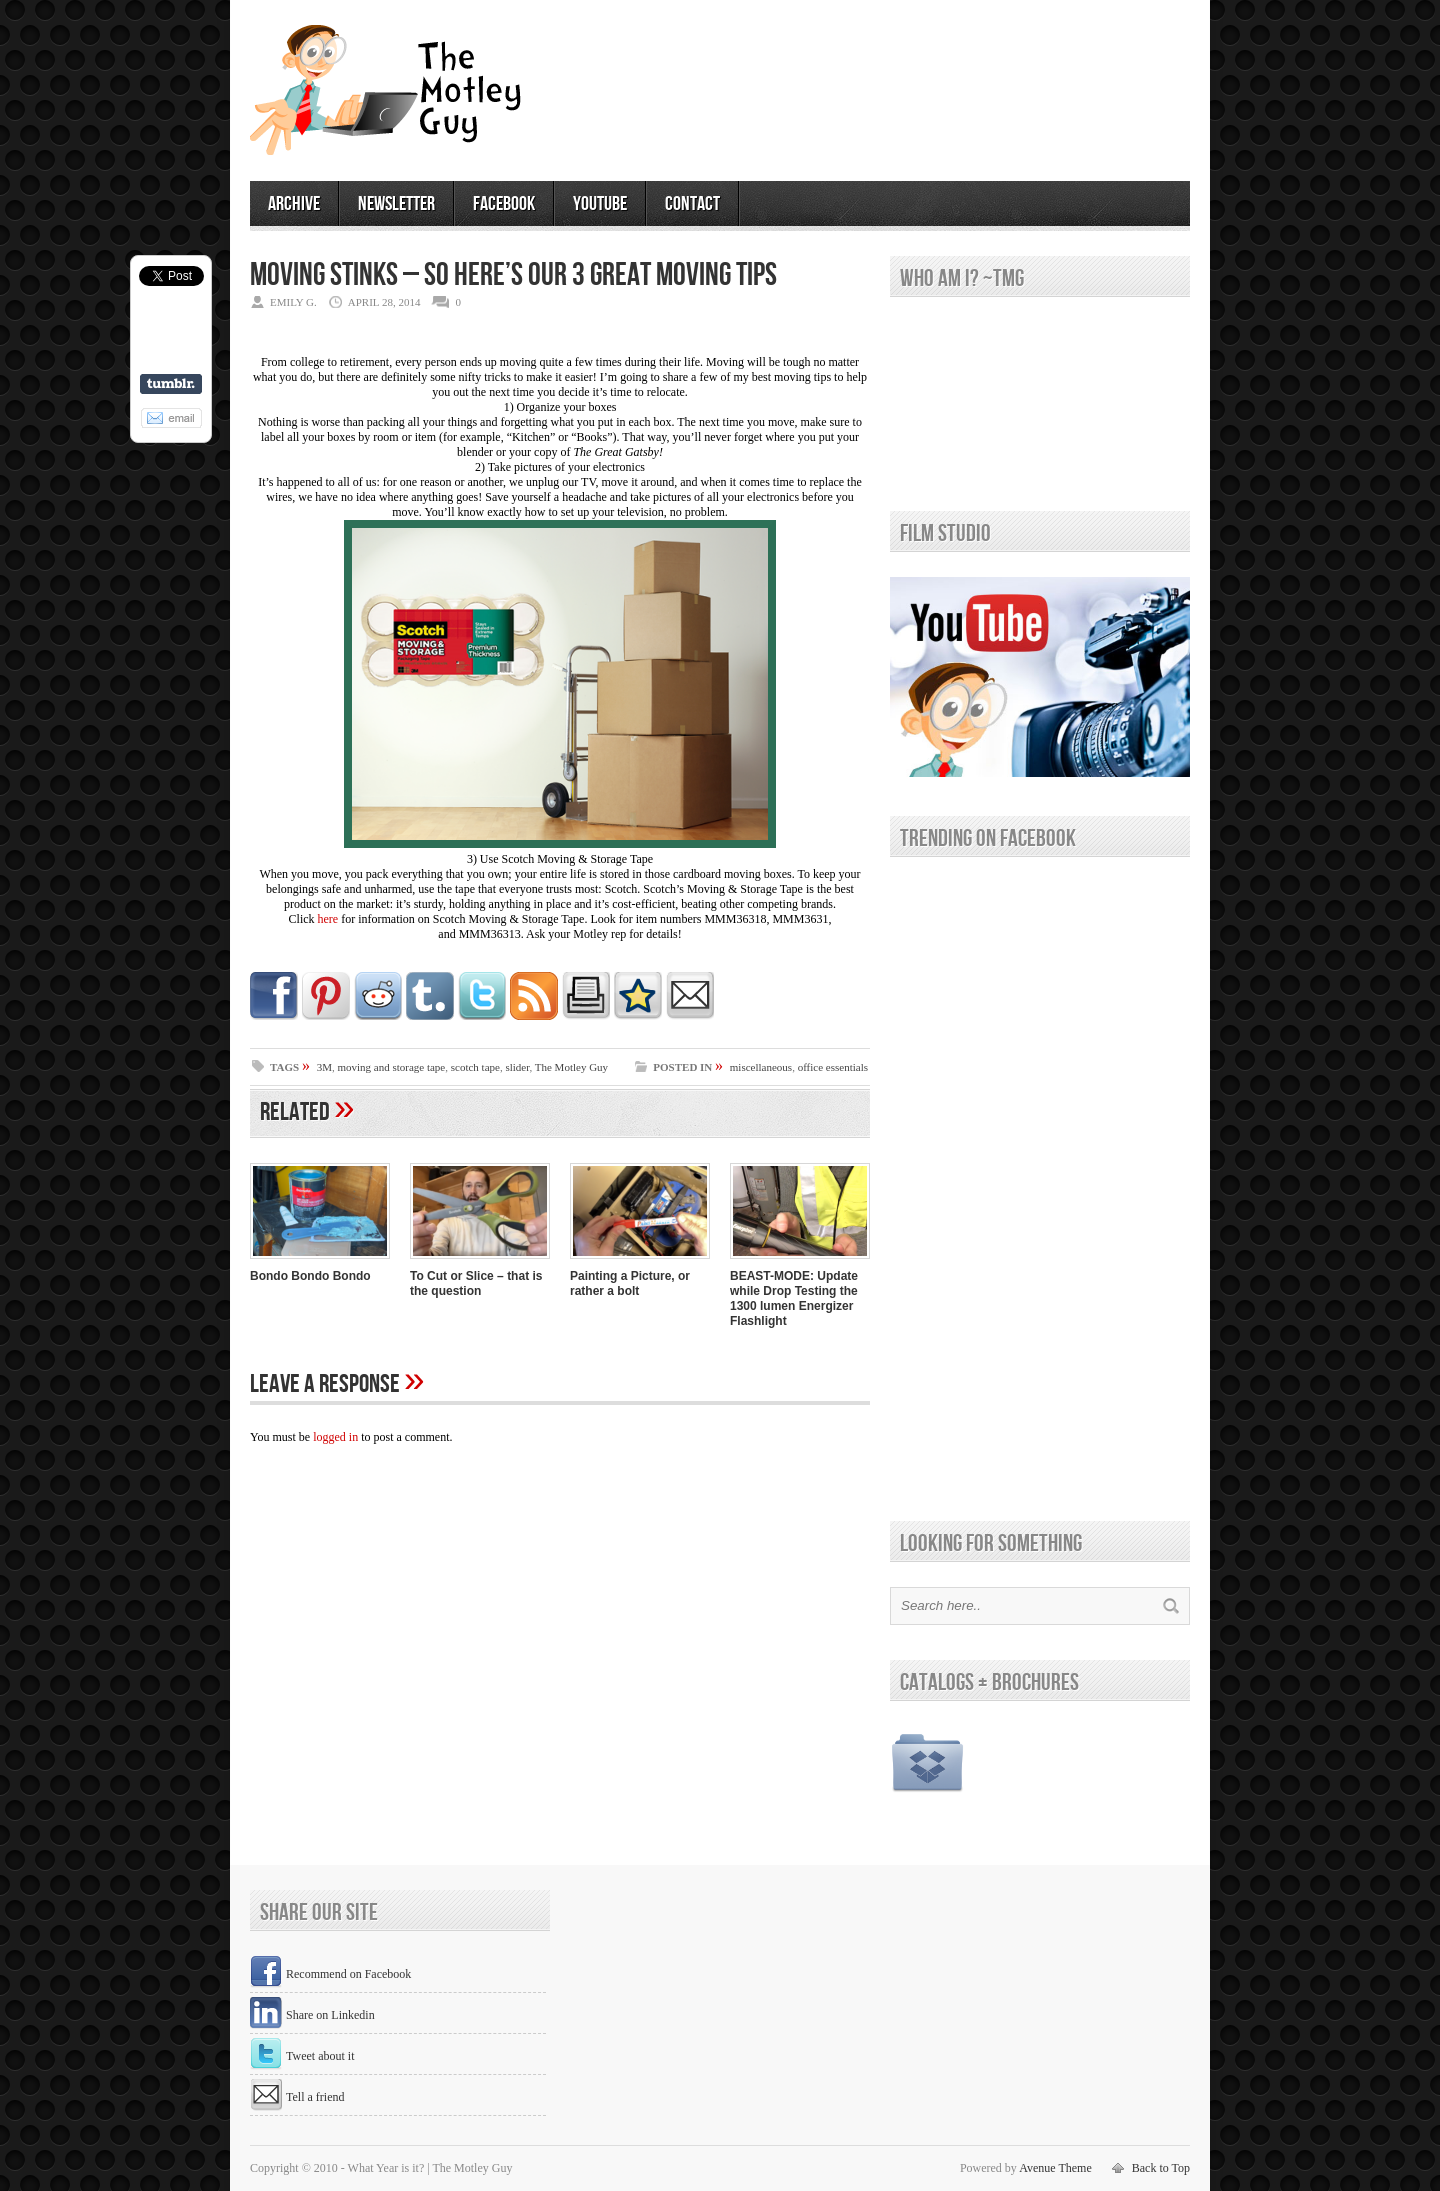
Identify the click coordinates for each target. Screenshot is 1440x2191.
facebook (504, 204)
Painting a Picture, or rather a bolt (630, 1283)
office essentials (833, 1067)
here (328, 919)
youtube (600, 204)
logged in (335, 1437)
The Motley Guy (571, 1067)
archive (294, 204)
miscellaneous (761, 1067)
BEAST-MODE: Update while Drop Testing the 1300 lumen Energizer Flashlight (794, 1298)
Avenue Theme (1055, 2168)
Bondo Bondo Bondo (310, 1276)
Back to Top (1161, 2168)
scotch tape (475, 1067)
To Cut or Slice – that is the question (476, 1283)
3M (324, 1067)
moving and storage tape (391, 1067)
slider (517, 1067)
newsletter (396, 204)
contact (692, 204)
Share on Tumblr (171, 384)
